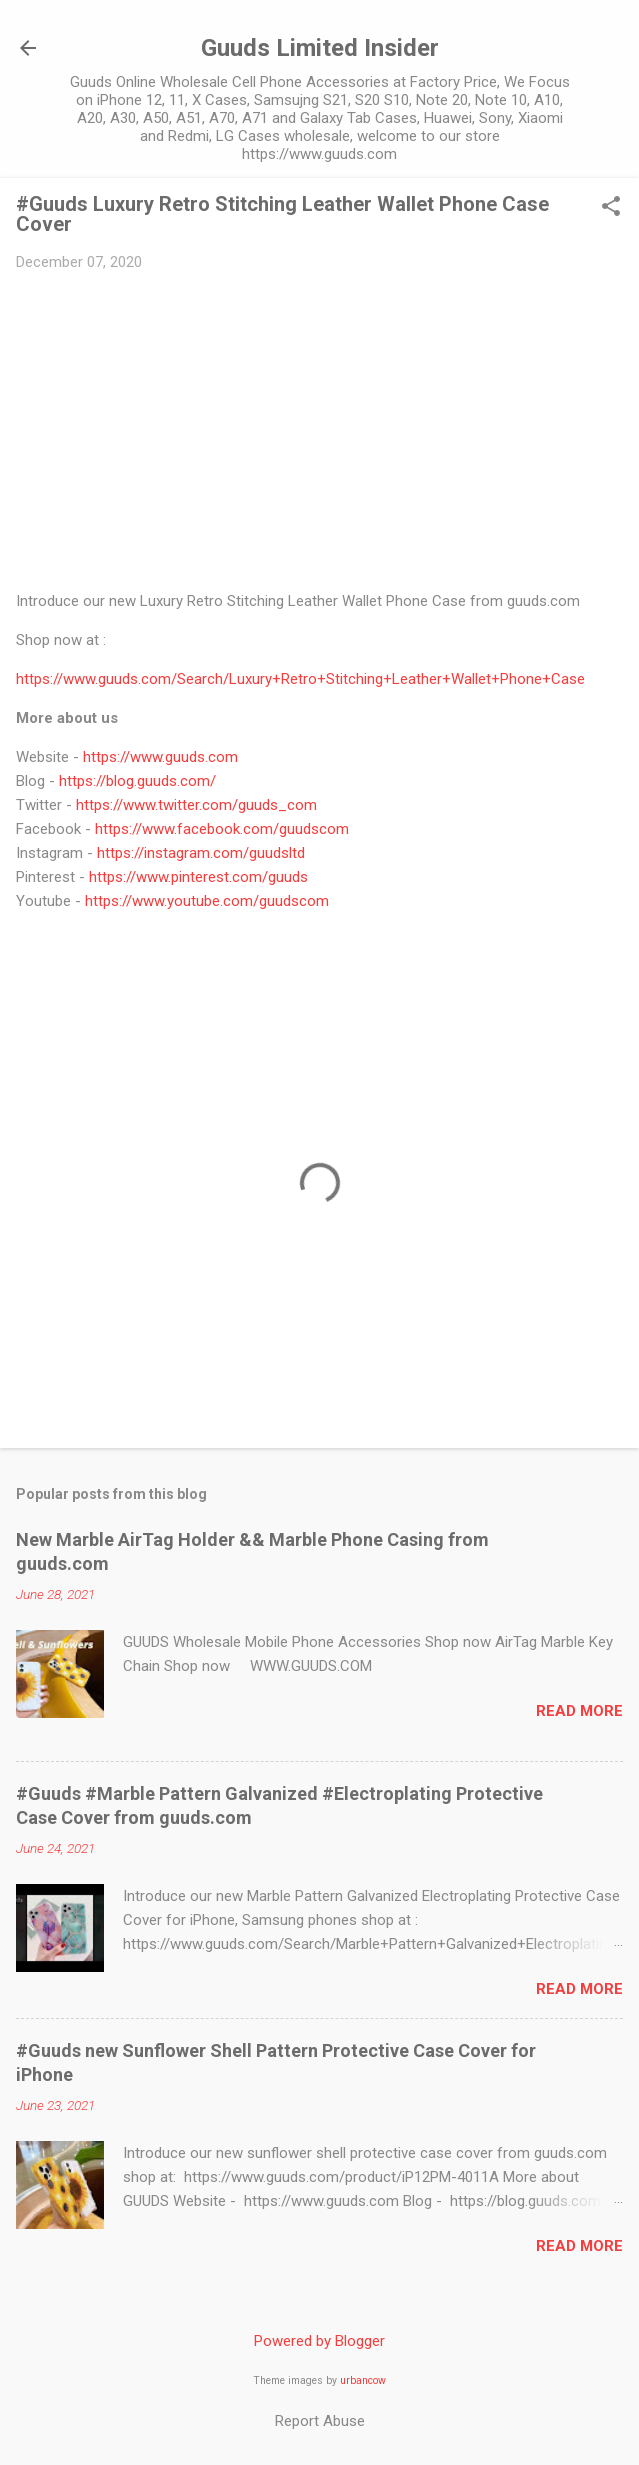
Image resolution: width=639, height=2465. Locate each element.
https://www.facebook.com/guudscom (222, 829)
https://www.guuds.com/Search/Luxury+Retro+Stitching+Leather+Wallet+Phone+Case (300, 679)
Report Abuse (320, 2421)
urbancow (363, 2380)
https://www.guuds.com (160, 757)
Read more (579, 1711)
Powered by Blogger (319, 2341)
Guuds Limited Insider (320, 48)
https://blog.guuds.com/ (137, 781)
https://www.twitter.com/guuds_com (196, 805)
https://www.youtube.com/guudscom (207, 901)
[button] (611, 208)
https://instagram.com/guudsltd (201, 853)
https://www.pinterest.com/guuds (198, 877)
